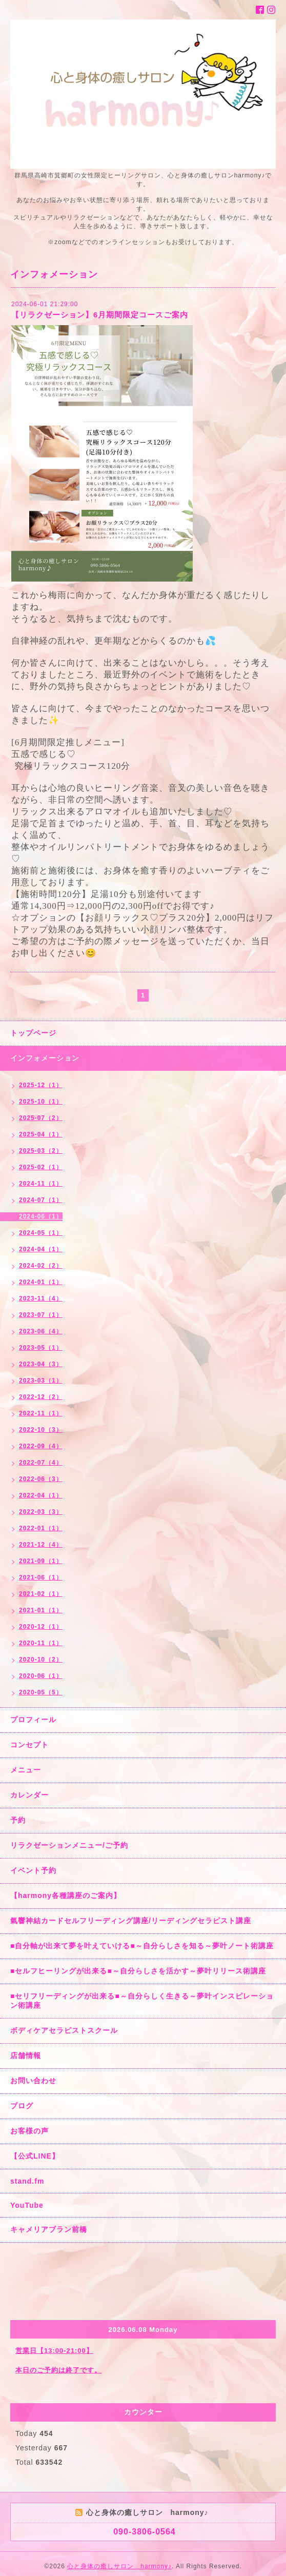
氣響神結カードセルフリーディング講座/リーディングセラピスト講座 (130, 1920)
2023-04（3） (41, 1364)
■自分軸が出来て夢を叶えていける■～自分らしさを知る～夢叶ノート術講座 (142, 1946)
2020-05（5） (41, 1692)
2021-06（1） (41, 1577)
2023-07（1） (41, 1315)
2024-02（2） (41, 1265)
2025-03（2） (41, 1150)
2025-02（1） (41, 1167)
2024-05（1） (41, 1232)
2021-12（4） (41, 1544)
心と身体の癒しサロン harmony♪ (119, 2566)
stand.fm (27, 2181)
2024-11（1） (41, 1183)
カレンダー (29, 1795)
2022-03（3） (41, 1511)
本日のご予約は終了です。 (58, 2370)
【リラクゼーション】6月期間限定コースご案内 (99, 314)
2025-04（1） (41, 1134)
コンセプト (29, 1745)
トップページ (33, 1033)
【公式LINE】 (34, 2156)
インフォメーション (44, 1058)
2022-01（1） (41, 1528)
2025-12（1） (41, 1085)
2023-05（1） (41, 1347)
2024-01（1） (41, 1282)
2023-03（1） (41, 1380)
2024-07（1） (41, 1200)
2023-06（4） (41, 1331)
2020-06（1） (41, 1676)
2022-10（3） (41, 1429)
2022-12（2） (41, 1397)
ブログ (21, 2106)
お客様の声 (29, 2131)
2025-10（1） (41, 1101)
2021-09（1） (41, 1561)
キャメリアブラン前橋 (48, 2229)
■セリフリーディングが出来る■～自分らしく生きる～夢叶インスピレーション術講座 (142, 2000)
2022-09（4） (41, 1446)
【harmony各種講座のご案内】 (65, 1895)
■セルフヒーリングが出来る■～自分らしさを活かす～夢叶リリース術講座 (138, 1971)
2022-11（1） (41, 1413)
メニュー (25, 1770)
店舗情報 (25, 2055)
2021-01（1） (41, 1610)
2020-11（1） (41, 1643)
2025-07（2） (41, 1118)
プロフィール (33, 1719)
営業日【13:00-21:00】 (54, 2350)
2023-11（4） (41, 1298)
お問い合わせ (33, 2080)
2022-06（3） (41, 1479)
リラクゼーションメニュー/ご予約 (69, 1845)
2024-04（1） (41, 1249)
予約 (18, 1820)
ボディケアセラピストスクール (64, 2030)
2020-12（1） (41, 1626)
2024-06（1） (41, 1216)
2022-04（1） (41, 1495)
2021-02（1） (41, 1593)
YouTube (27, 2205)
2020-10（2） (41, 1659)
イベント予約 (33, 1870)
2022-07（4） (41, 1462)
